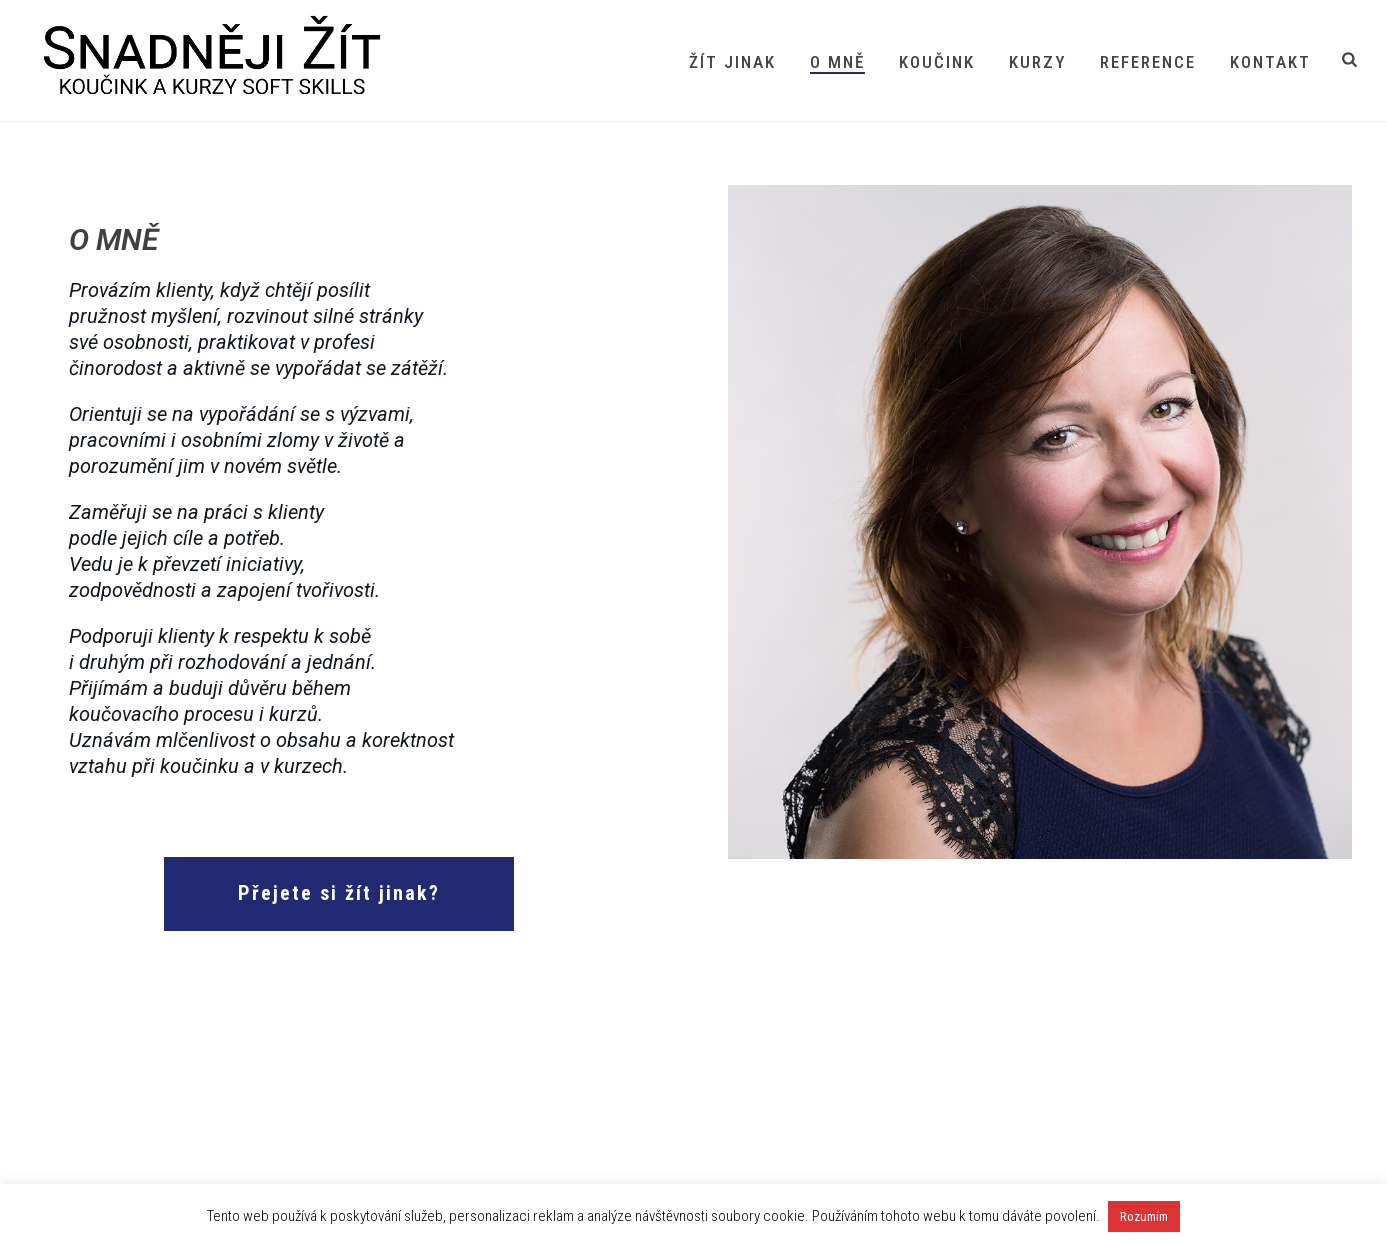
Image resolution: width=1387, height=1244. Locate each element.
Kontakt (1270, 62)
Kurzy (1037, 62)
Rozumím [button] (1144, 1216)
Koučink (937, 62)
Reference (1148, 62)
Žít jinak (732, 62)
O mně (837, 62)
